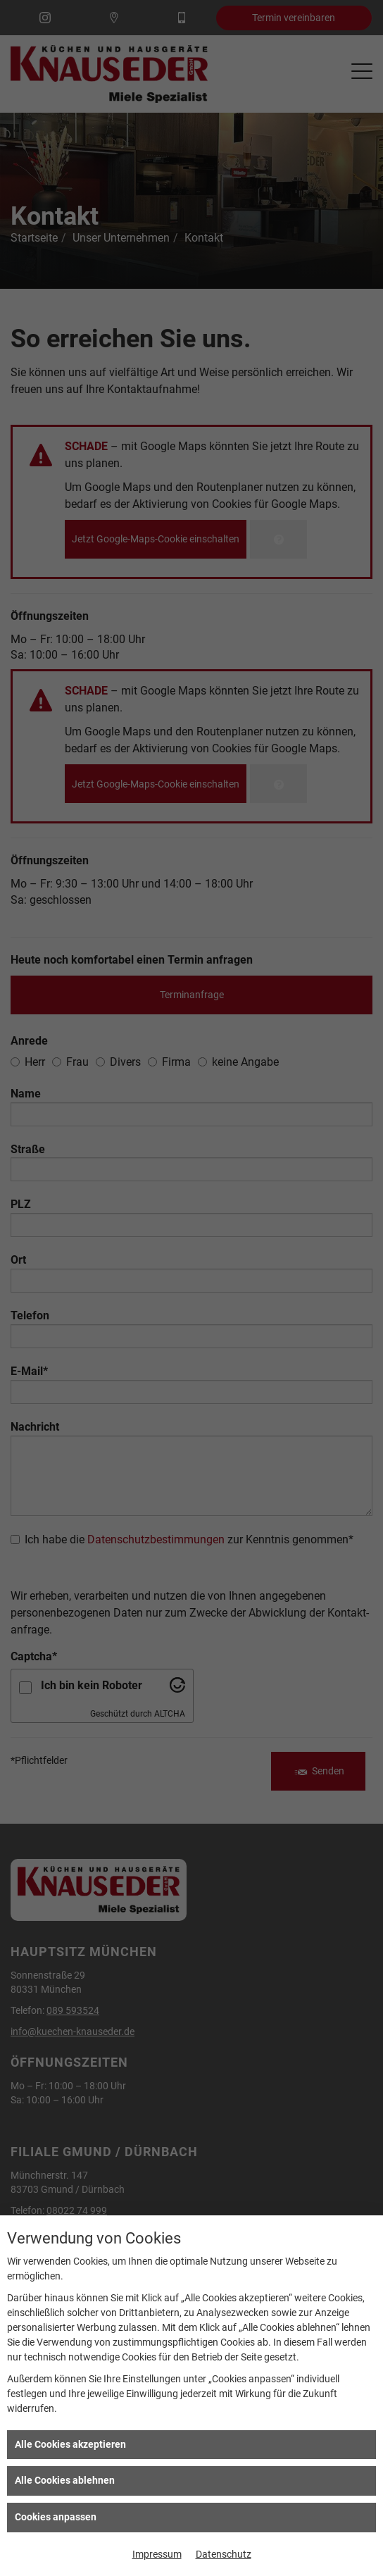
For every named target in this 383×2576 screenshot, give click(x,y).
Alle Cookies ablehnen (65, 2480)
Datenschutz (223, 2554)
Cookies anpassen (55, 2516)
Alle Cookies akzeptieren (70, 2444)
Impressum (157, 2554)
